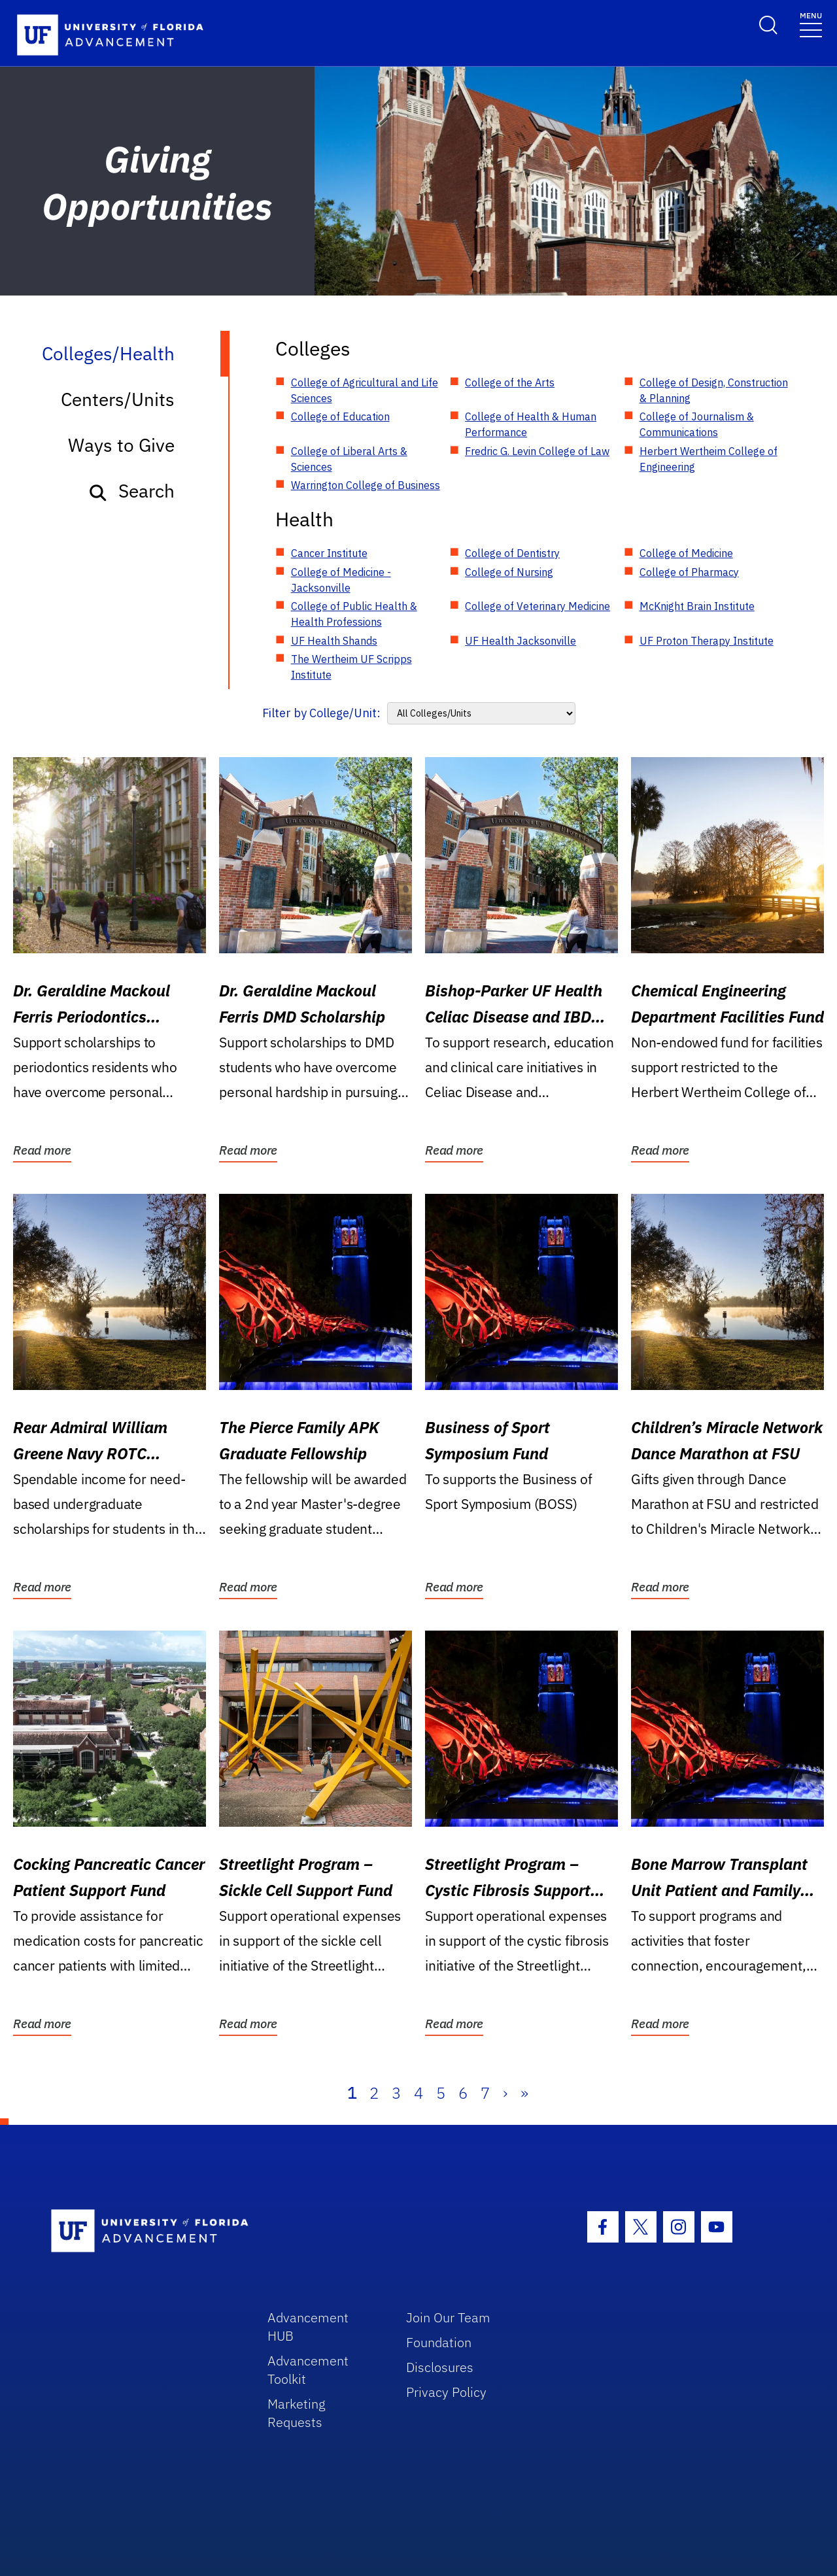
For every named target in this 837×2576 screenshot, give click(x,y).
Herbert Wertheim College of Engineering (708, 459)
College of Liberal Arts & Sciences (349, 459)
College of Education (340, 416)
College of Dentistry (512, 553)
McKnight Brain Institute (697, 606)
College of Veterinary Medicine (537, 606)
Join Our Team (448, 2317)
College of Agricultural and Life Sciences (364, 390)
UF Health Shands (334, 640)
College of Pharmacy (689, 572)
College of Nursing (509, 572)
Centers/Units (118, 399)
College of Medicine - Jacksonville (341, 580)
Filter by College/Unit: (321, 712)
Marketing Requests (296, 2413)
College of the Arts (510, 382)
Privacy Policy (446, 2392)
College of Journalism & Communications (697, 424)
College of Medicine (686, 553)
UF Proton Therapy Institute (707, 640)
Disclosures (439, 2367)
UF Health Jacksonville (520, 640)
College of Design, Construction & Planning (714, 390)
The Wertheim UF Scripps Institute (351, 666)
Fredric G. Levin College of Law (537, 451)
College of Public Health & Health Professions (354, 614)
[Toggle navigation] (811, 24)
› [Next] (505, 2092)
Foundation (438, 2342)
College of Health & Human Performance (530, 424)
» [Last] (524, 2092)
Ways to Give (121, 445)
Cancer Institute (329, 553)
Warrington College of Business (365, 485)
